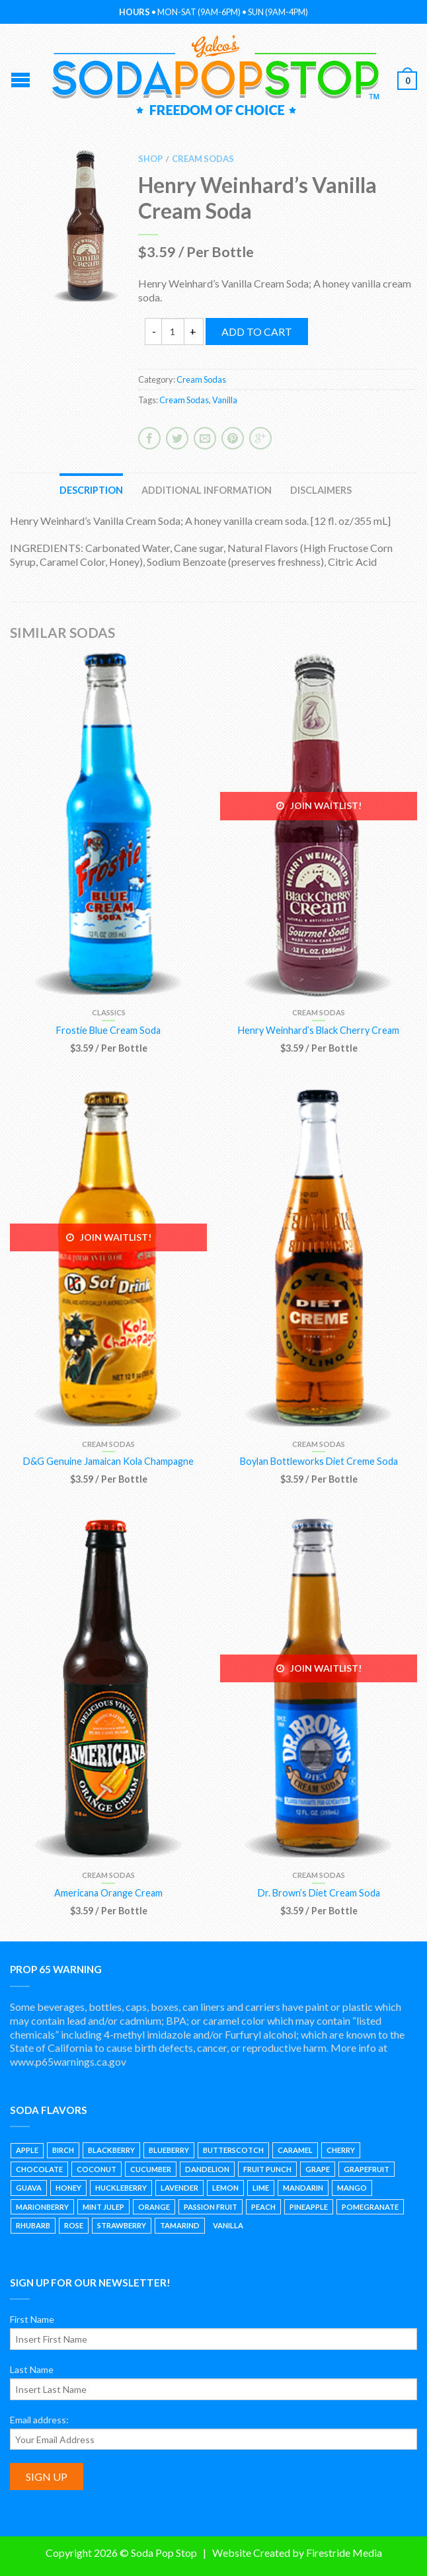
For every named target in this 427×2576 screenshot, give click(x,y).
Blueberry (169, 2150)
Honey (68, 2187)
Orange (154, 2207)
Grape (317, 2169)
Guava (29, 2187)
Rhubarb (33, 2225)
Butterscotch (233, 2150)
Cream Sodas (203, 158)
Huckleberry (121, 2187)
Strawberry (121, 2225)
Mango (352, 2187)
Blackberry (111, 2150)
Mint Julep (103, 2207)
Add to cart (256, 331)
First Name (32, 2319)
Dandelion (207, 2169)
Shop (150, 158)
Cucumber (150, 2169)
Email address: (39, 2419)
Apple (27, 2150)
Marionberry (42, 2207)
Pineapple (309, 2207)
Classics (109, 1012)
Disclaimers (321, 490)
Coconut (96, 2169)
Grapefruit (366, 2169)
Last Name (32, 2369)
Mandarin (303, 2187)
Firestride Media (344, 2552)
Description (91, 490)
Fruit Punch (267, 2169)
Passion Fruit (210, 2207)
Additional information (206, 490)
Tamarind (180, 2225)
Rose (73, 2225)
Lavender (179, 2187)
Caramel (295, 2150)
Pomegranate (370, 2207)
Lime (260, 2187)
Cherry (341, 2150)
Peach (263, 2207)
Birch (63, 2150)
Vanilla (224, 400)
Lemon (225, 2187)
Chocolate (39, 2169)
